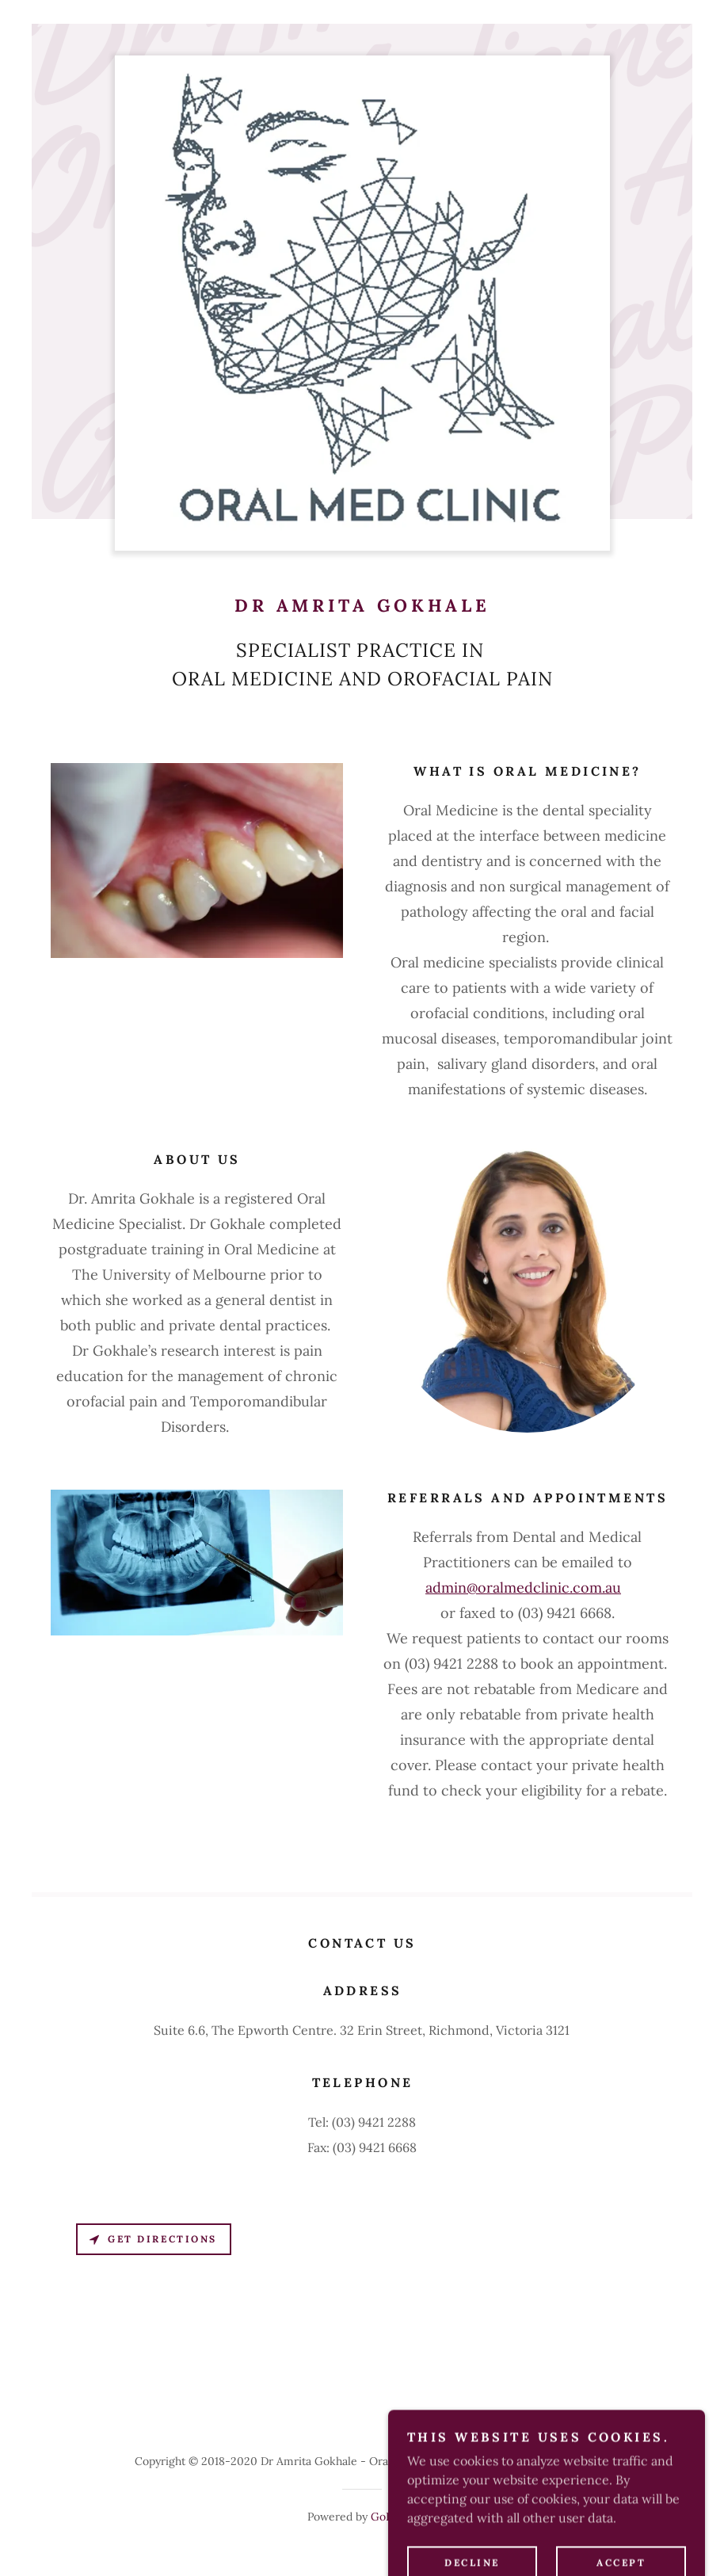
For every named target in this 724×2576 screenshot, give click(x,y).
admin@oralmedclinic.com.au (523, 1587)
